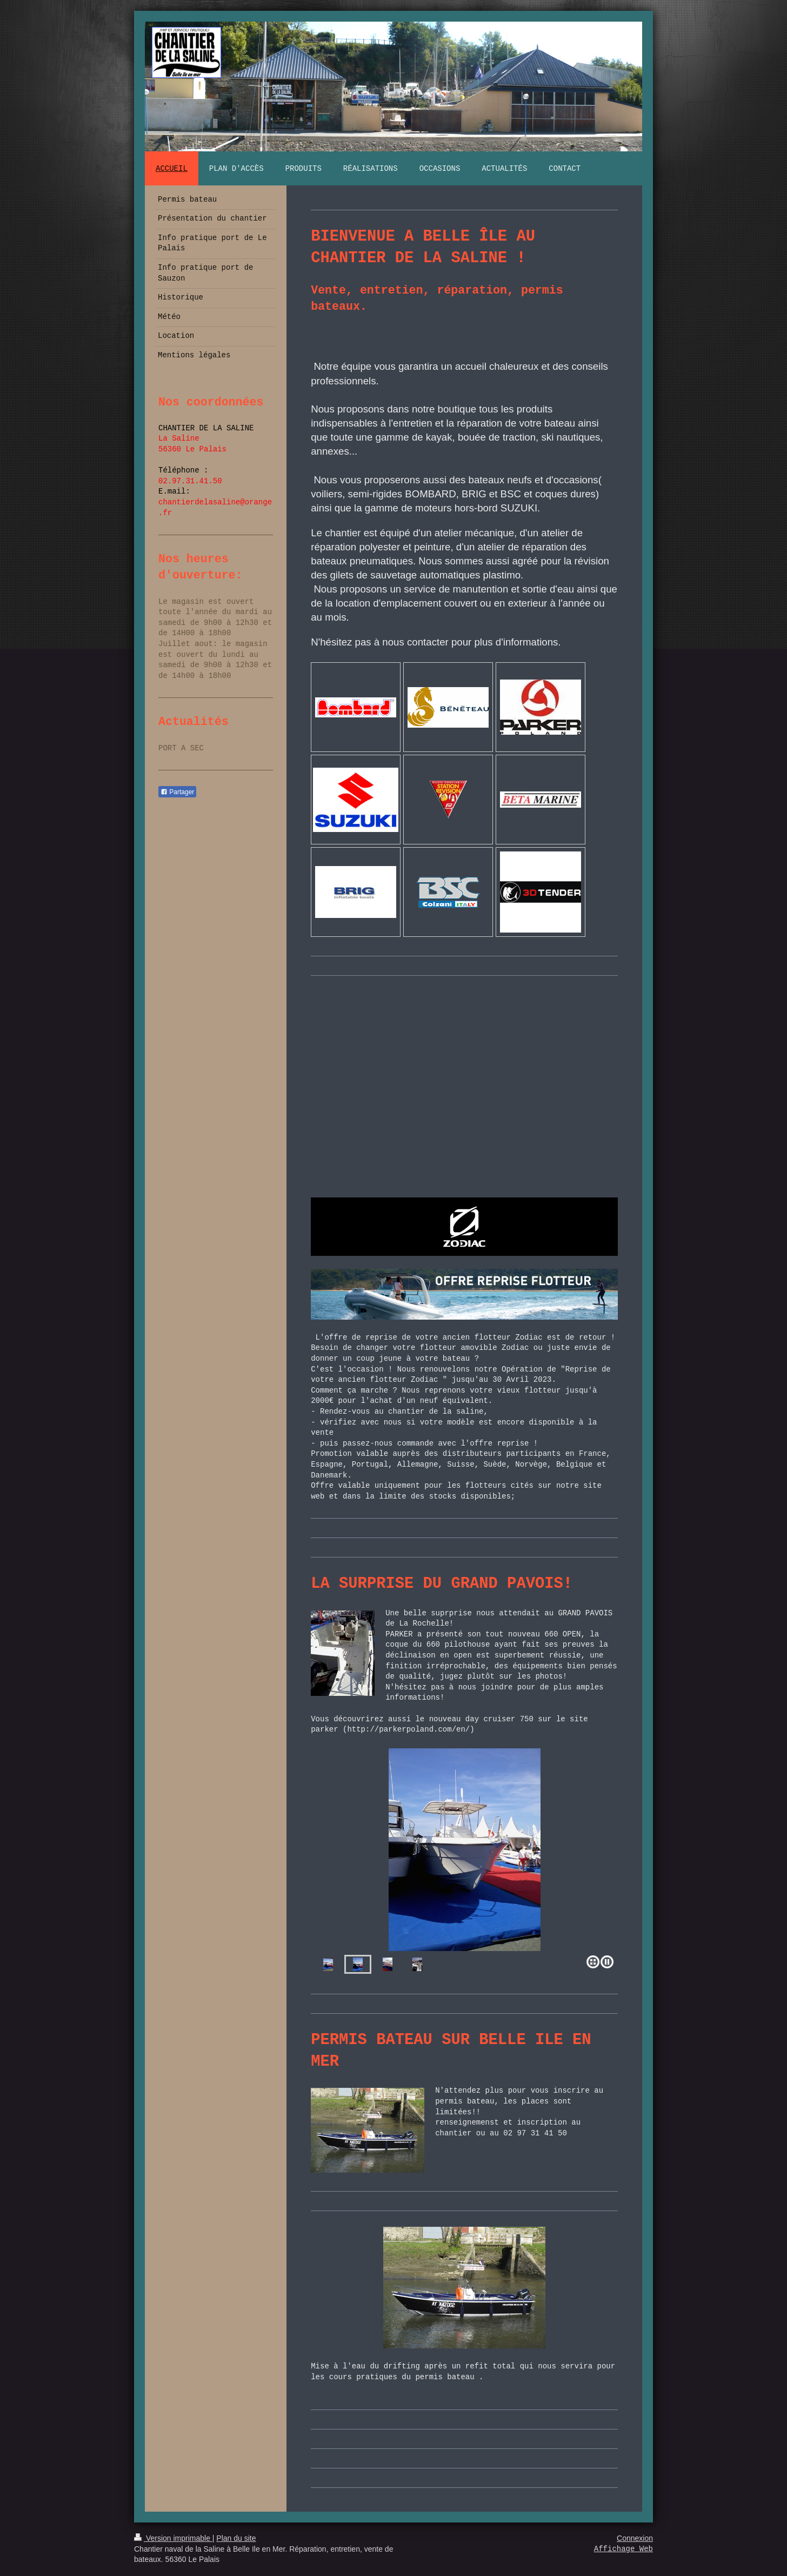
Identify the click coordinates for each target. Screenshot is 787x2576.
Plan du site (236, 2538)
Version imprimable (173, 2538)
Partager (177, 792)
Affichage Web (623, 2549)
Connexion (635, 2538)
